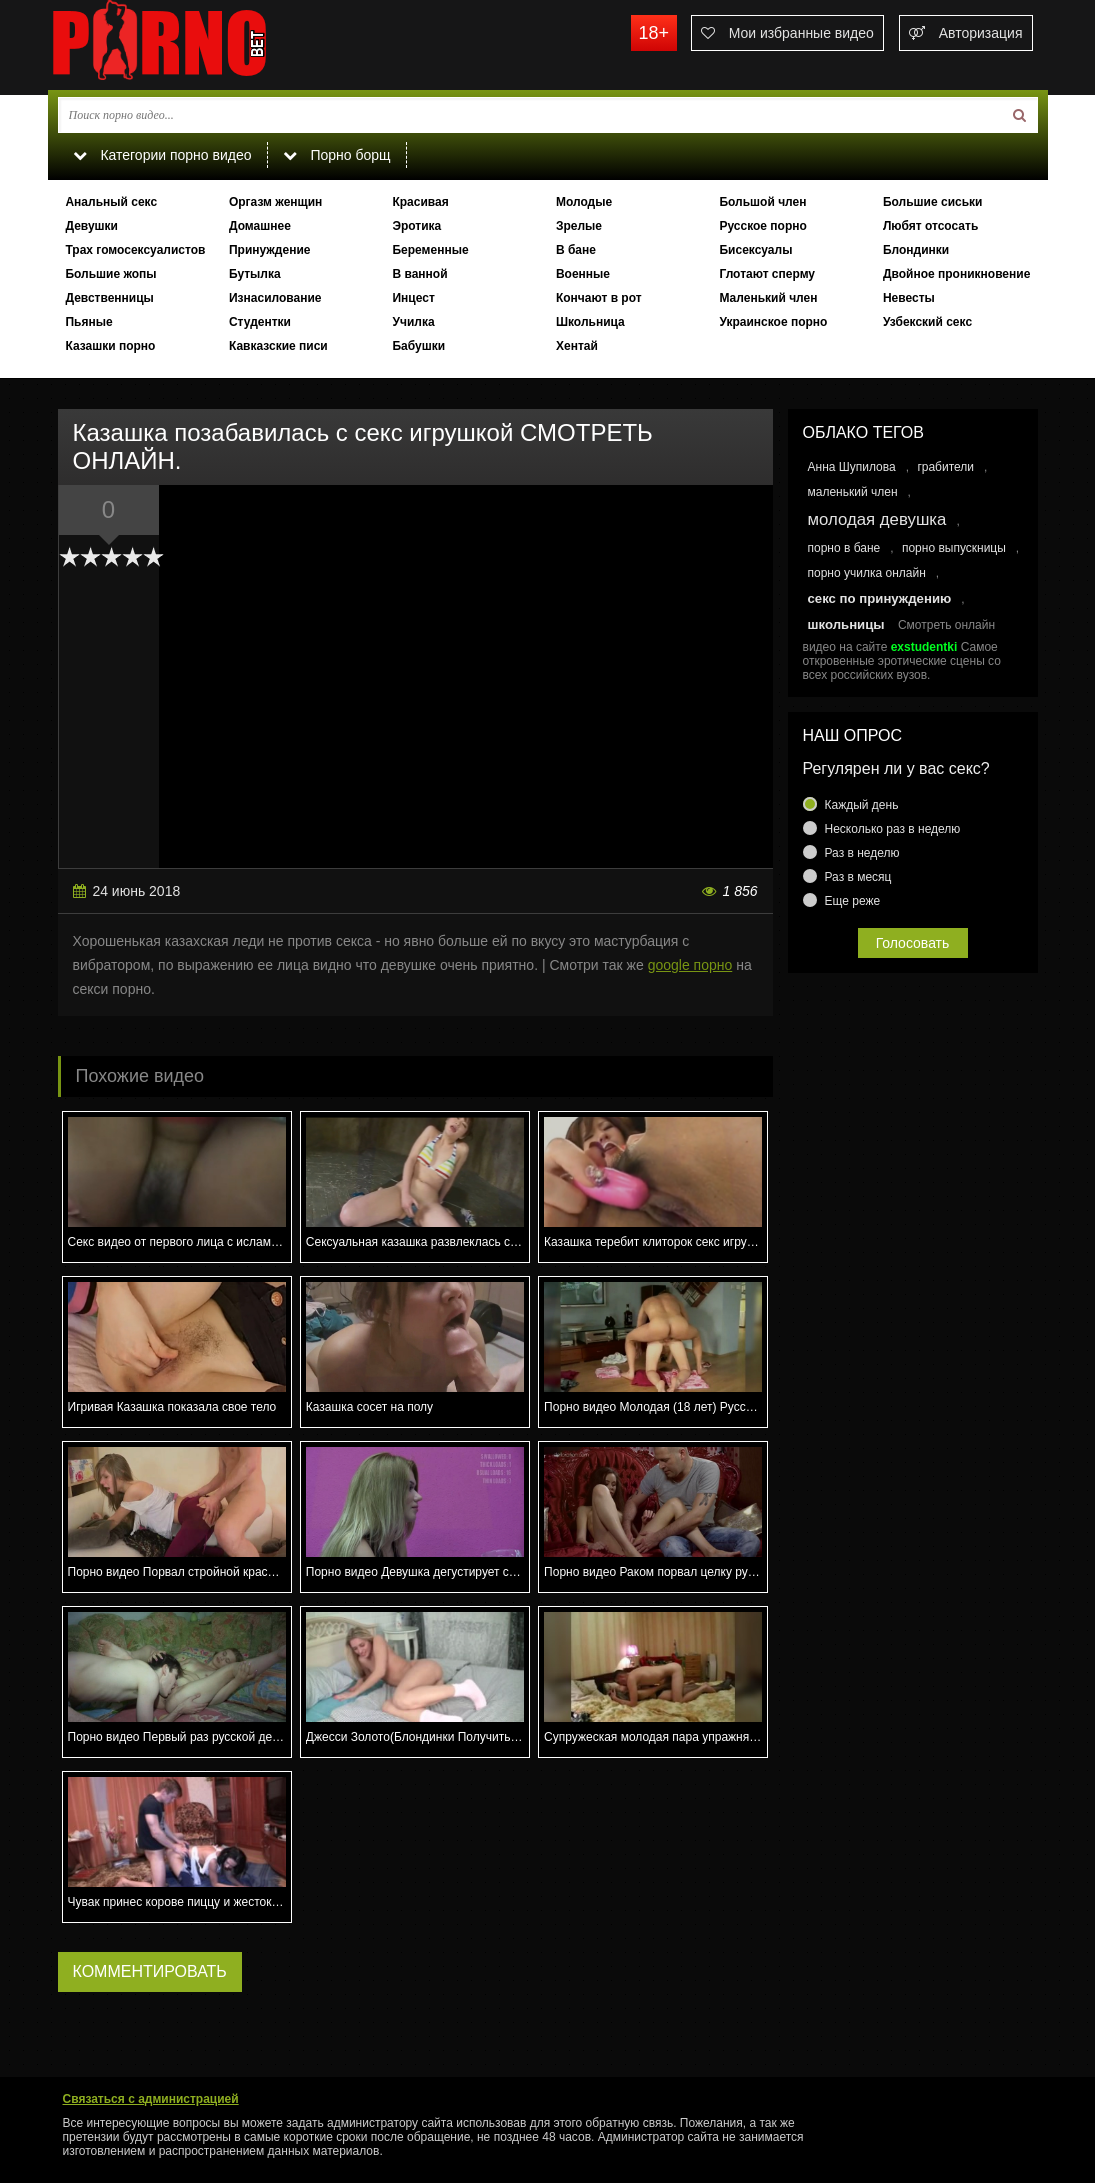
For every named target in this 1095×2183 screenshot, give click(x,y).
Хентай (577, 346)
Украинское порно (773, 322)
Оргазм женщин (275, 202)
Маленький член (768, 298)
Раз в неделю (862, 853)
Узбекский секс (927, 322)
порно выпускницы (954, 548)
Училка (413, 322)
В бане (576, 250)
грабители (945, 467)
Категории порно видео (162, 155)
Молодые (584, 202)
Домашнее (260, 226)
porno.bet (198, 45)
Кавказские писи (278, 346)
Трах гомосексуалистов (135, 250)
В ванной (419, 274)
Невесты (909, 298)
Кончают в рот (599, 298)
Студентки (260, 322)
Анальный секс (111, 202)
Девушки (91, 226)
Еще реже (853, 901)
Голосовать (913, 943)
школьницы (846, 624)
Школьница (590, 322)
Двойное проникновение (956, 274)
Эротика (416, 226)
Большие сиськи (933, 202)
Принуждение (270, 250)
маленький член (853, 492)
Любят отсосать (930, 226)
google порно (690, 965)
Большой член (762, 202)
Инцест (413, 298)
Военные (583, 274)
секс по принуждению (880, 598)
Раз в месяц (858, 877)
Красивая (420, 202)
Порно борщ (337, 155)
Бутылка (255, 274)
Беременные (430, 250)
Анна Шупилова (852, 467)
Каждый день (862, 805)
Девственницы (109, 298)
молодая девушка (877, 519)
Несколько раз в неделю (893, 829)
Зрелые (579, 226)
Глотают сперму (767, 274)
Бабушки (418, 346)
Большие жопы (110, 274)
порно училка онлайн (867, 573)
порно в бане (844, 548)
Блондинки (916, 250)
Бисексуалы (755, 250)
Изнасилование (275, 298)
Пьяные (88, 322)
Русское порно (762, 226)
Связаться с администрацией (151, 2099)
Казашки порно (110, 346)
